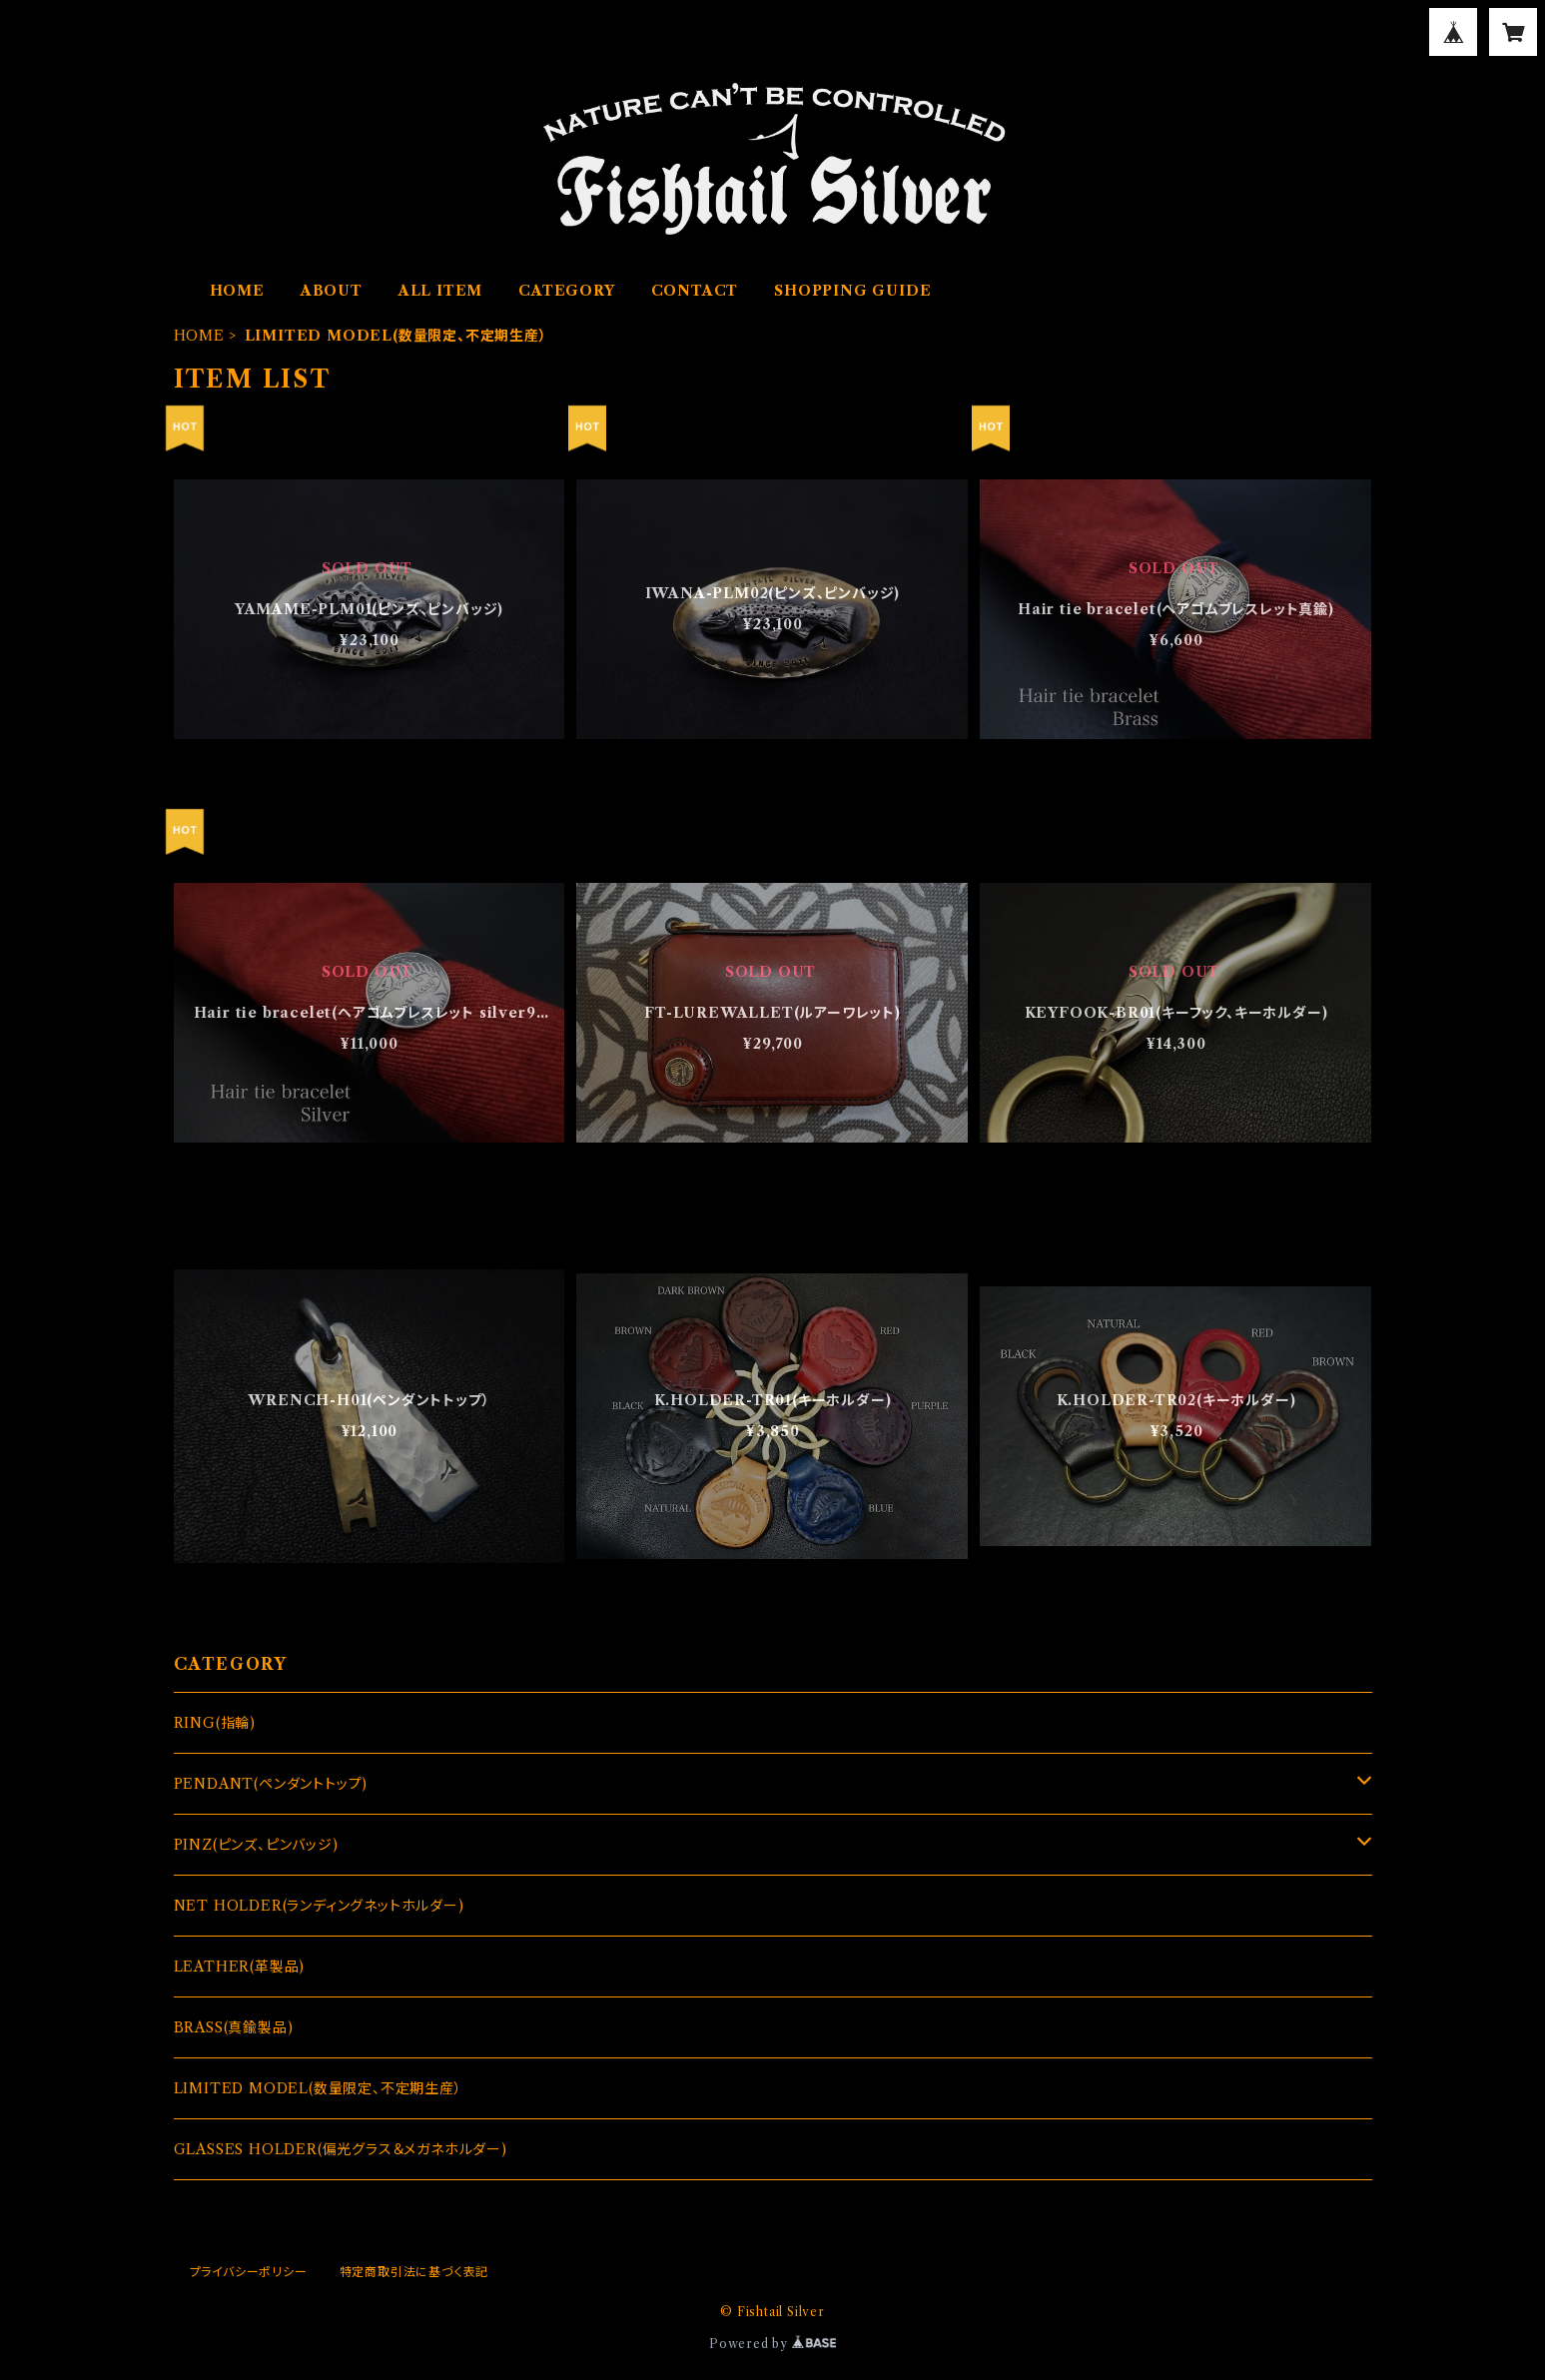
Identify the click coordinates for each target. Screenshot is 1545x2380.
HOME (237, 291)
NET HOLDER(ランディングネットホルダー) (319, 1906)
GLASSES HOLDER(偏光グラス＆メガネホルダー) (340, 2149)
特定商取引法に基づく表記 (414, 2271)
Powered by (772, 2343)
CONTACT (695, 291)
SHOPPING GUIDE (852, 291)
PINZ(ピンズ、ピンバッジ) (256, 1845)
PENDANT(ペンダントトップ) (271, 1784)
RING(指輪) (215, 1723)
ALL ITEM (440, 291)
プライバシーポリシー (249, 2271)
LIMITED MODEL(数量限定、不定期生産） (318, 2088)
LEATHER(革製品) (240, 1967)
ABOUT (332, 291)
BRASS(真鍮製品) (234, 2027)
